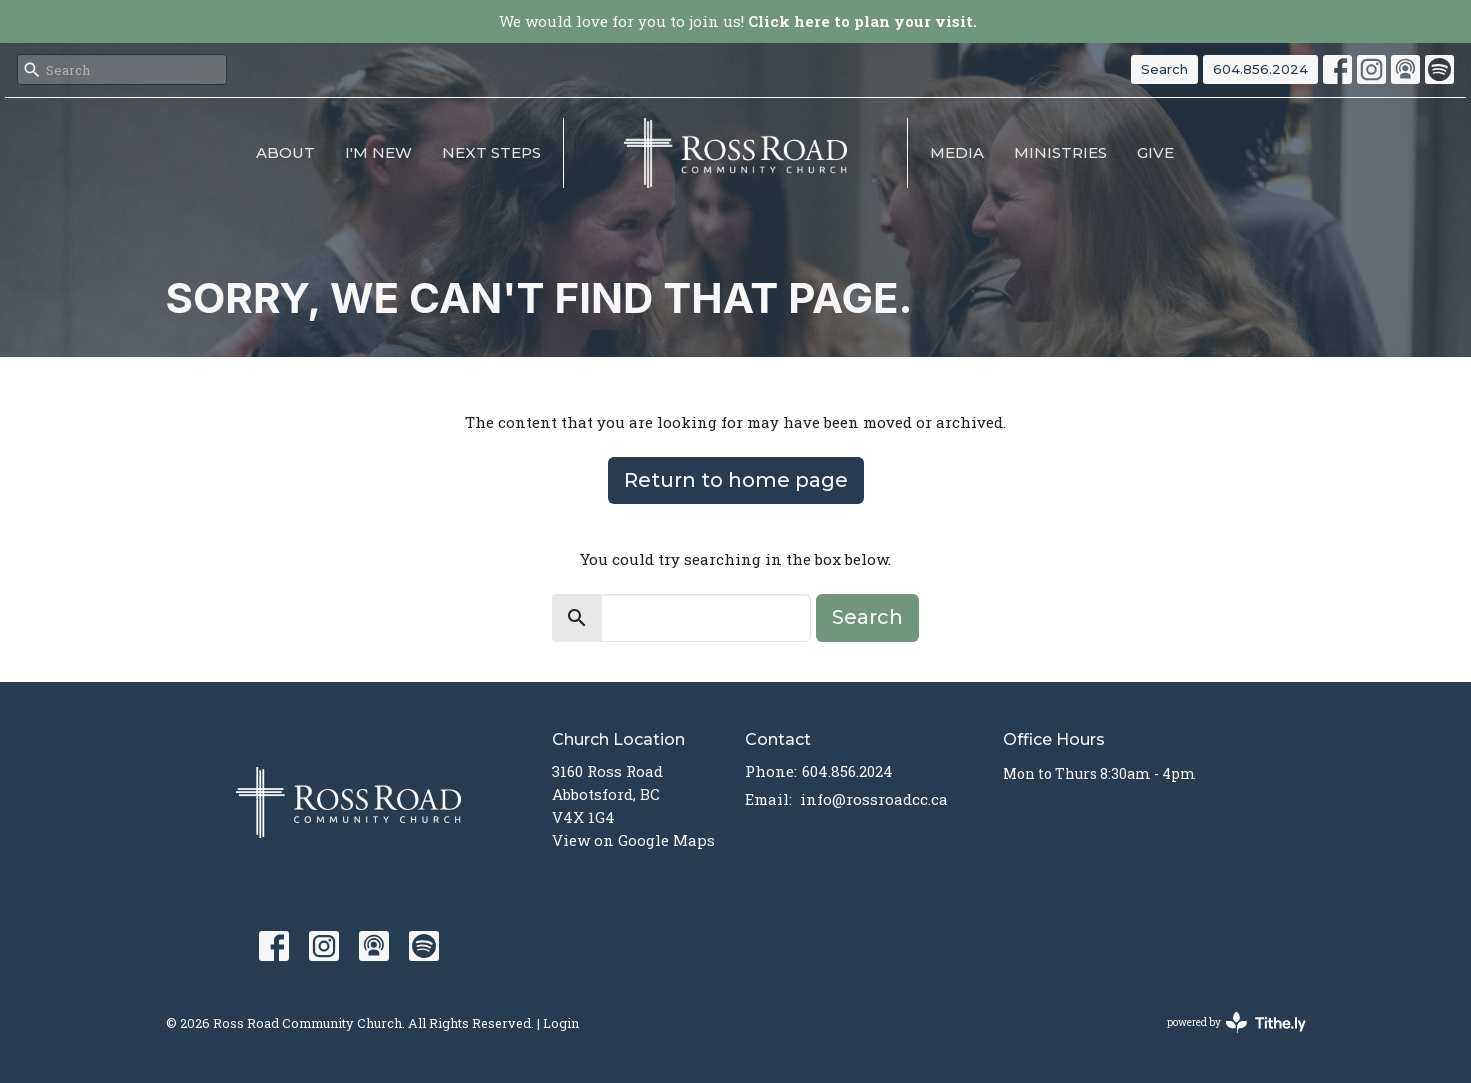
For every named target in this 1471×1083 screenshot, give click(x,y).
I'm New (378, 152)
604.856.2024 (1260, 69)
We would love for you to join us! (738, 21)
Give (1155, 152)
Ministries (1060, 152)
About (285, 152)
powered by (1236, 1022)
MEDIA (957, 152)
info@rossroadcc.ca (874, 799)
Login (561, 1022)
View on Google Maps (633, 840)
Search (1164, 69)
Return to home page (736, 480)
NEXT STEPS (491, 152)
